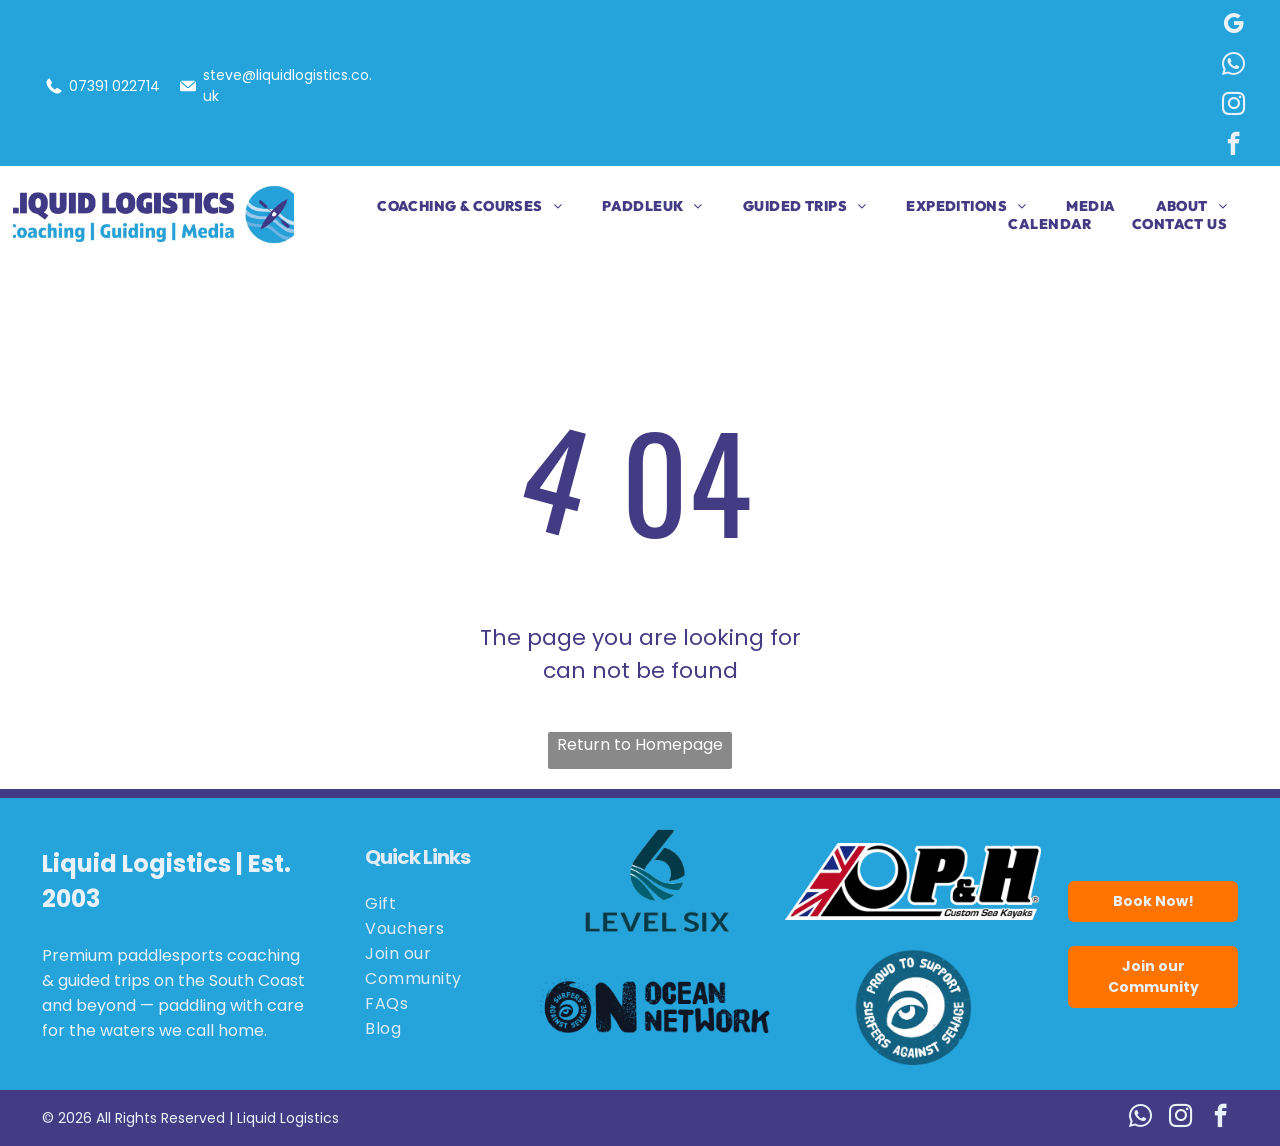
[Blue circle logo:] (913, 1007)
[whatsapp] (1233, 66)
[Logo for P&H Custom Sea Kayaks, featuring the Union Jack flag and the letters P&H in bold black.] (913, 881)
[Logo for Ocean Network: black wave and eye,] (658, 1007)
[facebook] (1233, 146)
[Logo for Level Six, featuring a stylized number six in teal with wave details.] (658, 881)
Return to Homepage (640, 744)
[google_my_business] (1233, 26)
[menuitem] (449, 206)
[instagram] (1233, 106)
